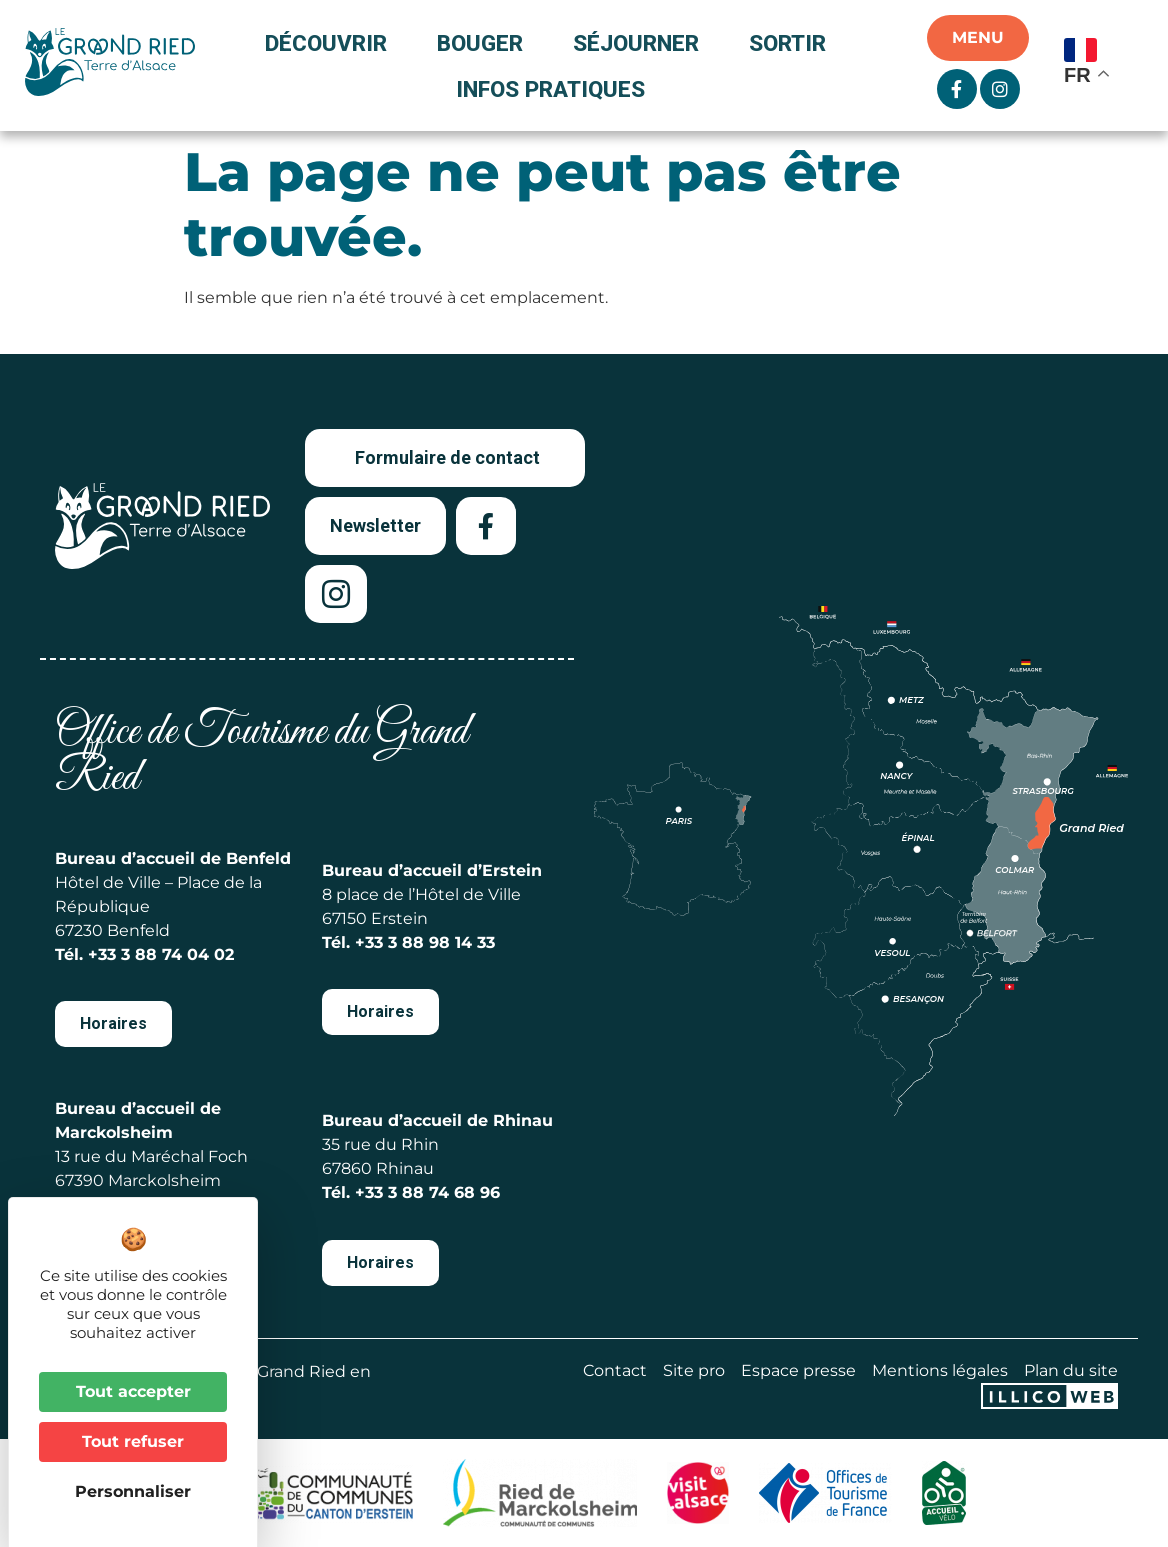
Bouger (485, 43)
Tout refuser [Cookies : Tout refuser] (133, 1441)
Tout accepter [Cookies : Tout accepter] (133, 1391)
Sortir (792, 43)
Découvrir (331, 43)
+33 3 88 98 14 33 (425, 942)
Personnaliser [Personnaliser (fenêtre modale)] (133, 1491)
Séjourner (641, 43)
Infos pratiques (550, 89)
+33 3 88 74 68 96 (427, 1192)
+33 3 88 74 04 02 (161, 954)
